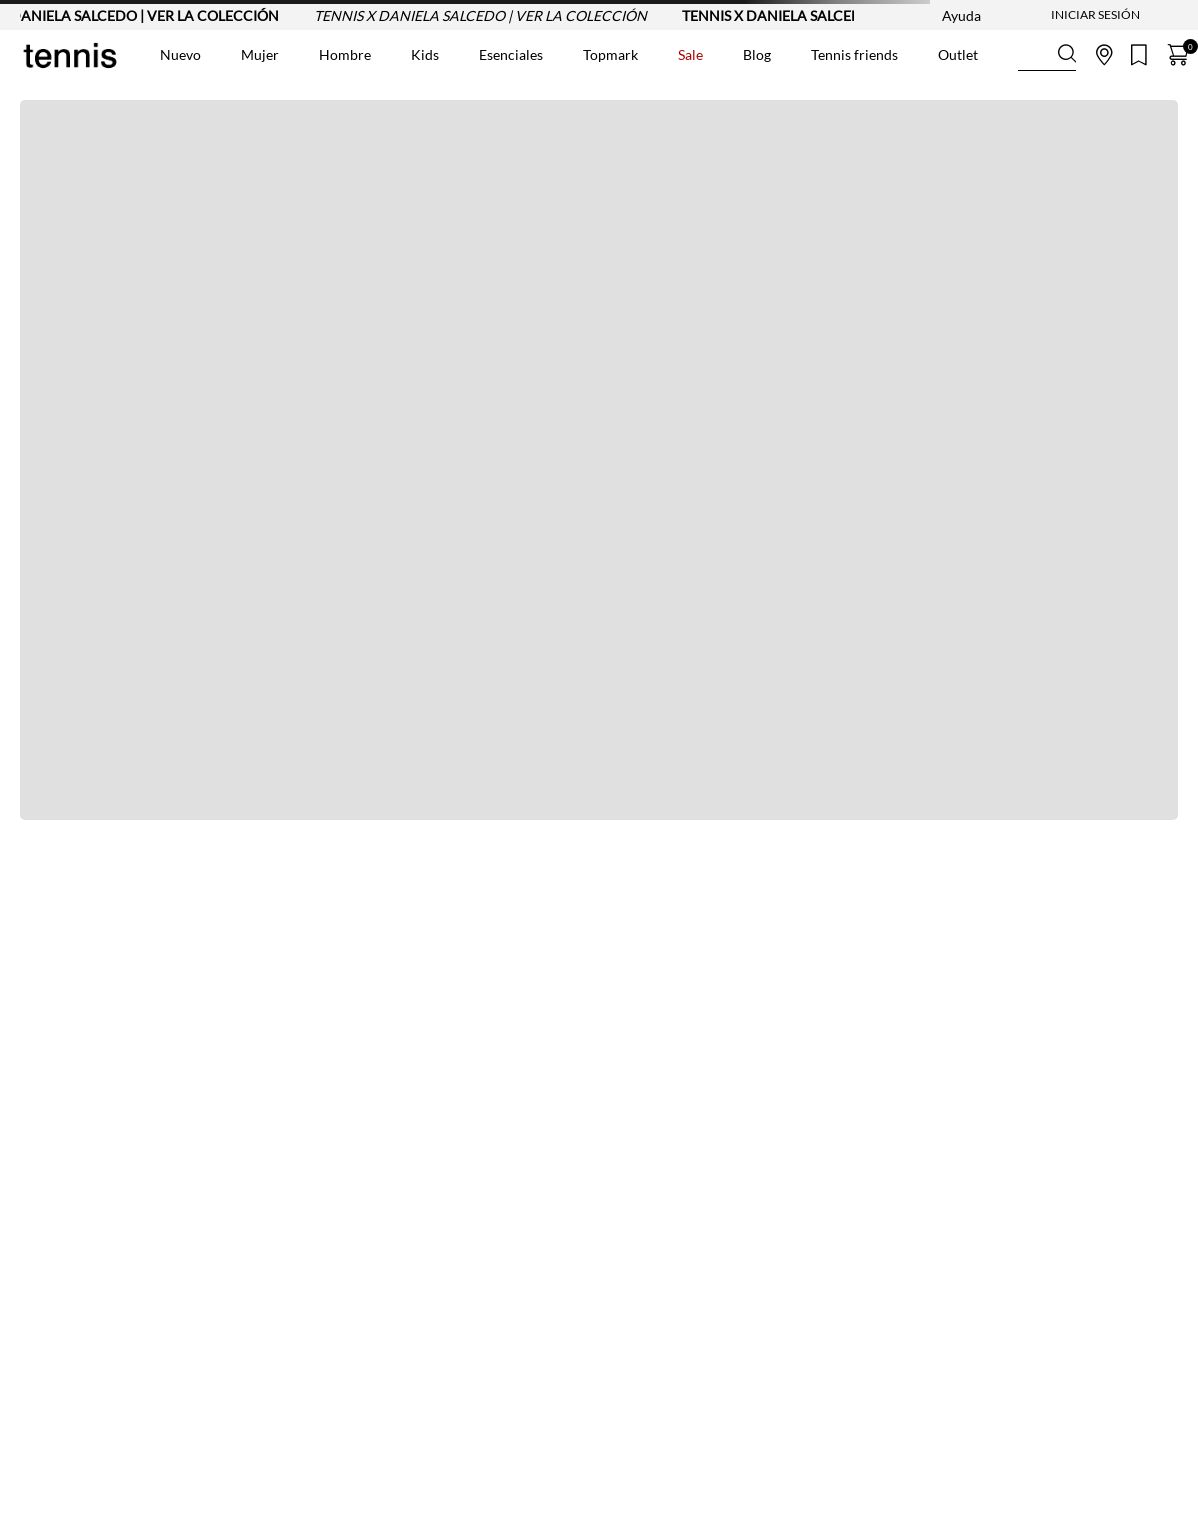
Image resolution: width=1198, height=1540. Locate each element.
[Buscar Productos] (1034, 54)
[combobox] (1047, 55)
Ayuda (961, 15)
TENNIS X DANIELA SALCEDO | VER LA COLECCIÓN (489, 15)
